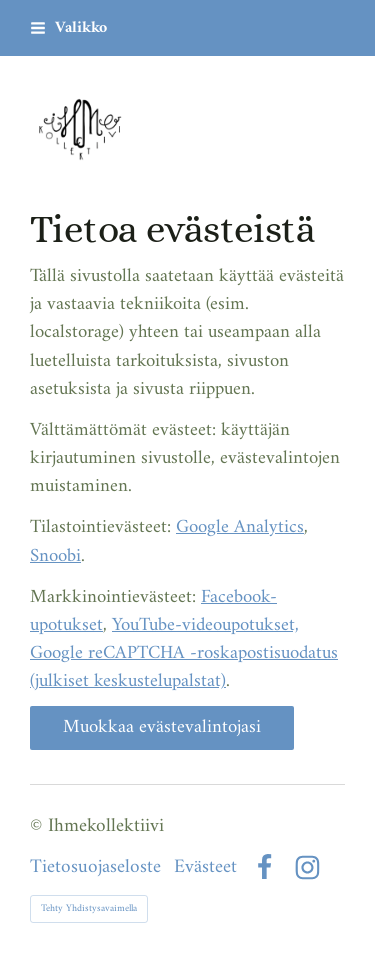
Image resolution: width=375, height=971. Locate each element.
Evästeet (205, 867)
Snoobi (55, 556)
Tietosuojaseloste (95, 867)
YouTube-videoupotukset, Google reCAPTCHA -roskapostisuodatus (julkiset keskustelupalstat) (184, 653)
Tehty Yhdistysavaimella (89, 908)
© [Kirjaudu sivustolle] (39, 826)
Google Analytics (240, 527)
